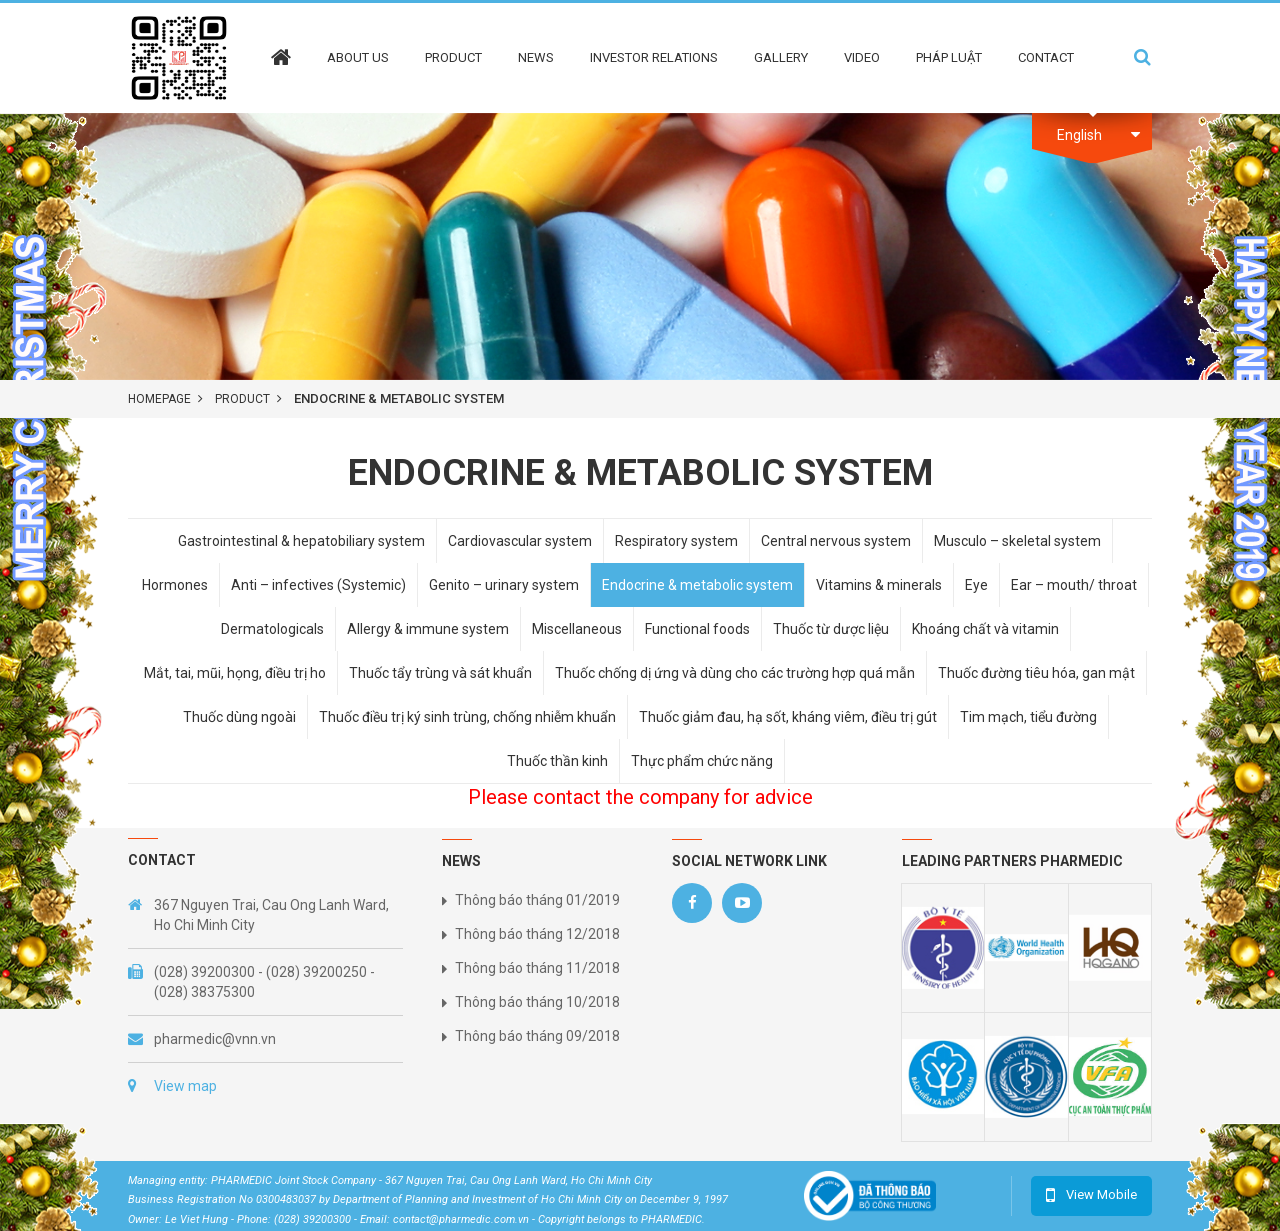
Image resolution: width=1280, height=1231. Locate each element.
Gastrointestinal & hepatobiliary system (301, 541)
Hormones (175, 585)
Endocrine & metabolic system (697, 585)
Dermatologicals (272, 629)
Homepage (159, 399)
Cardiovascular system (520, 541)
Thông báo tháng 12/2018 (537, 934)
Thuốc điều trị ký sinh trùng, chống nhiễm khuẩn (467, 717)
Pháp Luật (949, 57)
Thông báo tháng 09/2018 (537, 1036)
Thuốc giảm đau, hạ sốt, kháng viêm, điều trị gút (788, 717)
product (242, 399)
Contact (1046, 57)
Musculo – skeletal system (1017, 541)
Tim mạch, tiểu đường (1028, 717)
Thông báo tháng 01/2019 (537, 900)
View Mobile (1101, 1194)
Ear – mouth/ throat (1074, 585)
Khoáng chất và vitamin (985, 629)
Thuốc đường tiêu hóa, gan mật (1036, 673)
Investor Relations (654, 57)
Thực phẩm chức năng (702, 761)
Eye (976, 585)
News (536, 57)
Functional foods (697, 629)
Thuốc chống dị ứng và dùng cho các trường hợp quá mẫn (735, 673)
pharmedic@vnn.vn (215, 1039)
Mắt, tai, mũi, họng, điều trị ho (235, 673)
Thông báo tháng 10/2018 (537, 1002)
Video (862, 57)
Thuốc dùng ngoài (239, 717)
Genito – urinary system (504, 585)
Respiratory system (676, 541)
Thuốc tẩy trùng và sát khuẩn (440, 673)
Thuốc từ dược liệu (831, 629)
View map (185, 1086)
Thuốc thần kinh (557, 761)
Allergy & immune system (428, 629)
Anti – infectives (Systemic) (318, 585)
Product (453, 57)
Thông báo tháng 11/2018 (537, 968)
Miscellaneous (577, 629)
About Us (358, 57)
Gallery (781, 57)
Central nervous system (836, 541)
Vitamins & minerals (879, 585)
